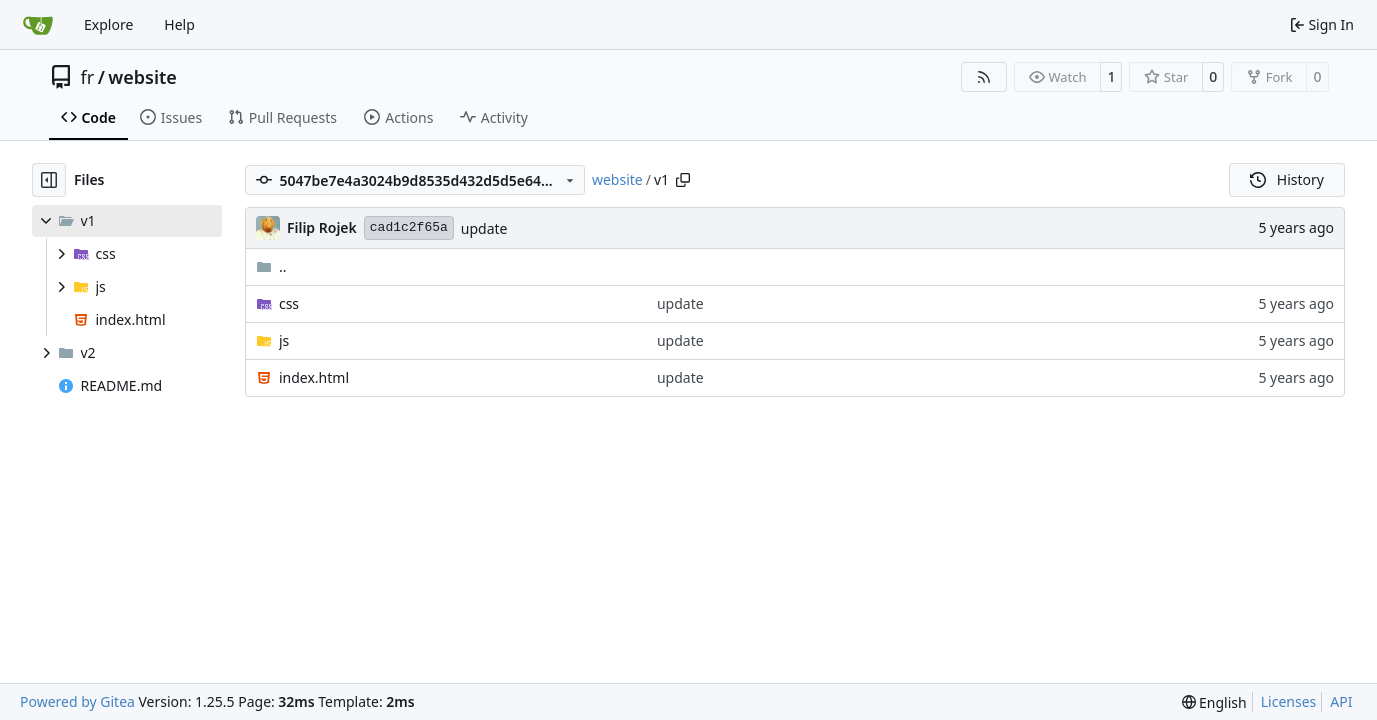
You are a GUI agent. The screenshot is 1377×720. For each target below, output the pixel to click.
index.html (314, 377)
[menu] (1214, 702)
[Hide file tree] (49, 180)
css (289, 303)
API (1341, 701)
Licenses (1289, 701)
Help (179, 24)
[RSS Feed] (984, 77)
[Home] (38, 25)
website (142, 77)
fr (88, 77)
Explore (108, 24)
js (284, 340)
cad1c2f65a (409, 227)
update (484, 228)
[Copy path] (683, 180)
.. (271, 266)
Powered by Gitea (77, 701)
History (1287, 179)
